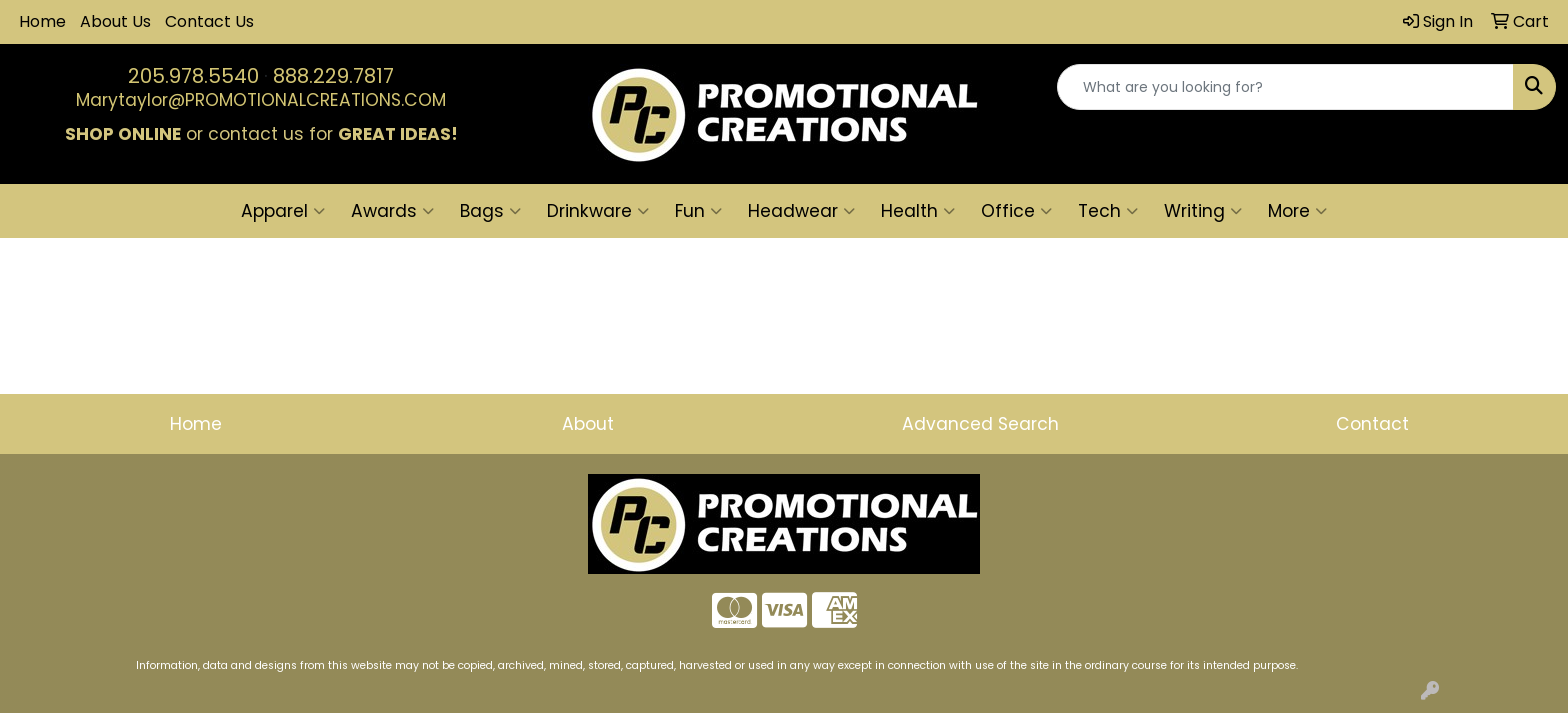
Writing (1203, 211)
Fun (698, 211)
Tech (1108, 211)
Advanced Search (980, 424)
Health (918, 211)
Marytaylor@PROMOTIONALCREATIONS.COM (261, 100)
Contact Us (209, 21)
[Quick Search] (1285, 87)
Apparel (283, 211)
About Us (115, 21)
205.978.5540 (193, 76)
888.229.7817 (333, 76)
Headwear (801, 211)
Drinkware (598, 211)
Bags (490, 211)
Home (42, 21)
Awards (392, 211)
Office (1016, 211)
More (1297, 211)
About (588, 424)
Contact (1372, 424)
